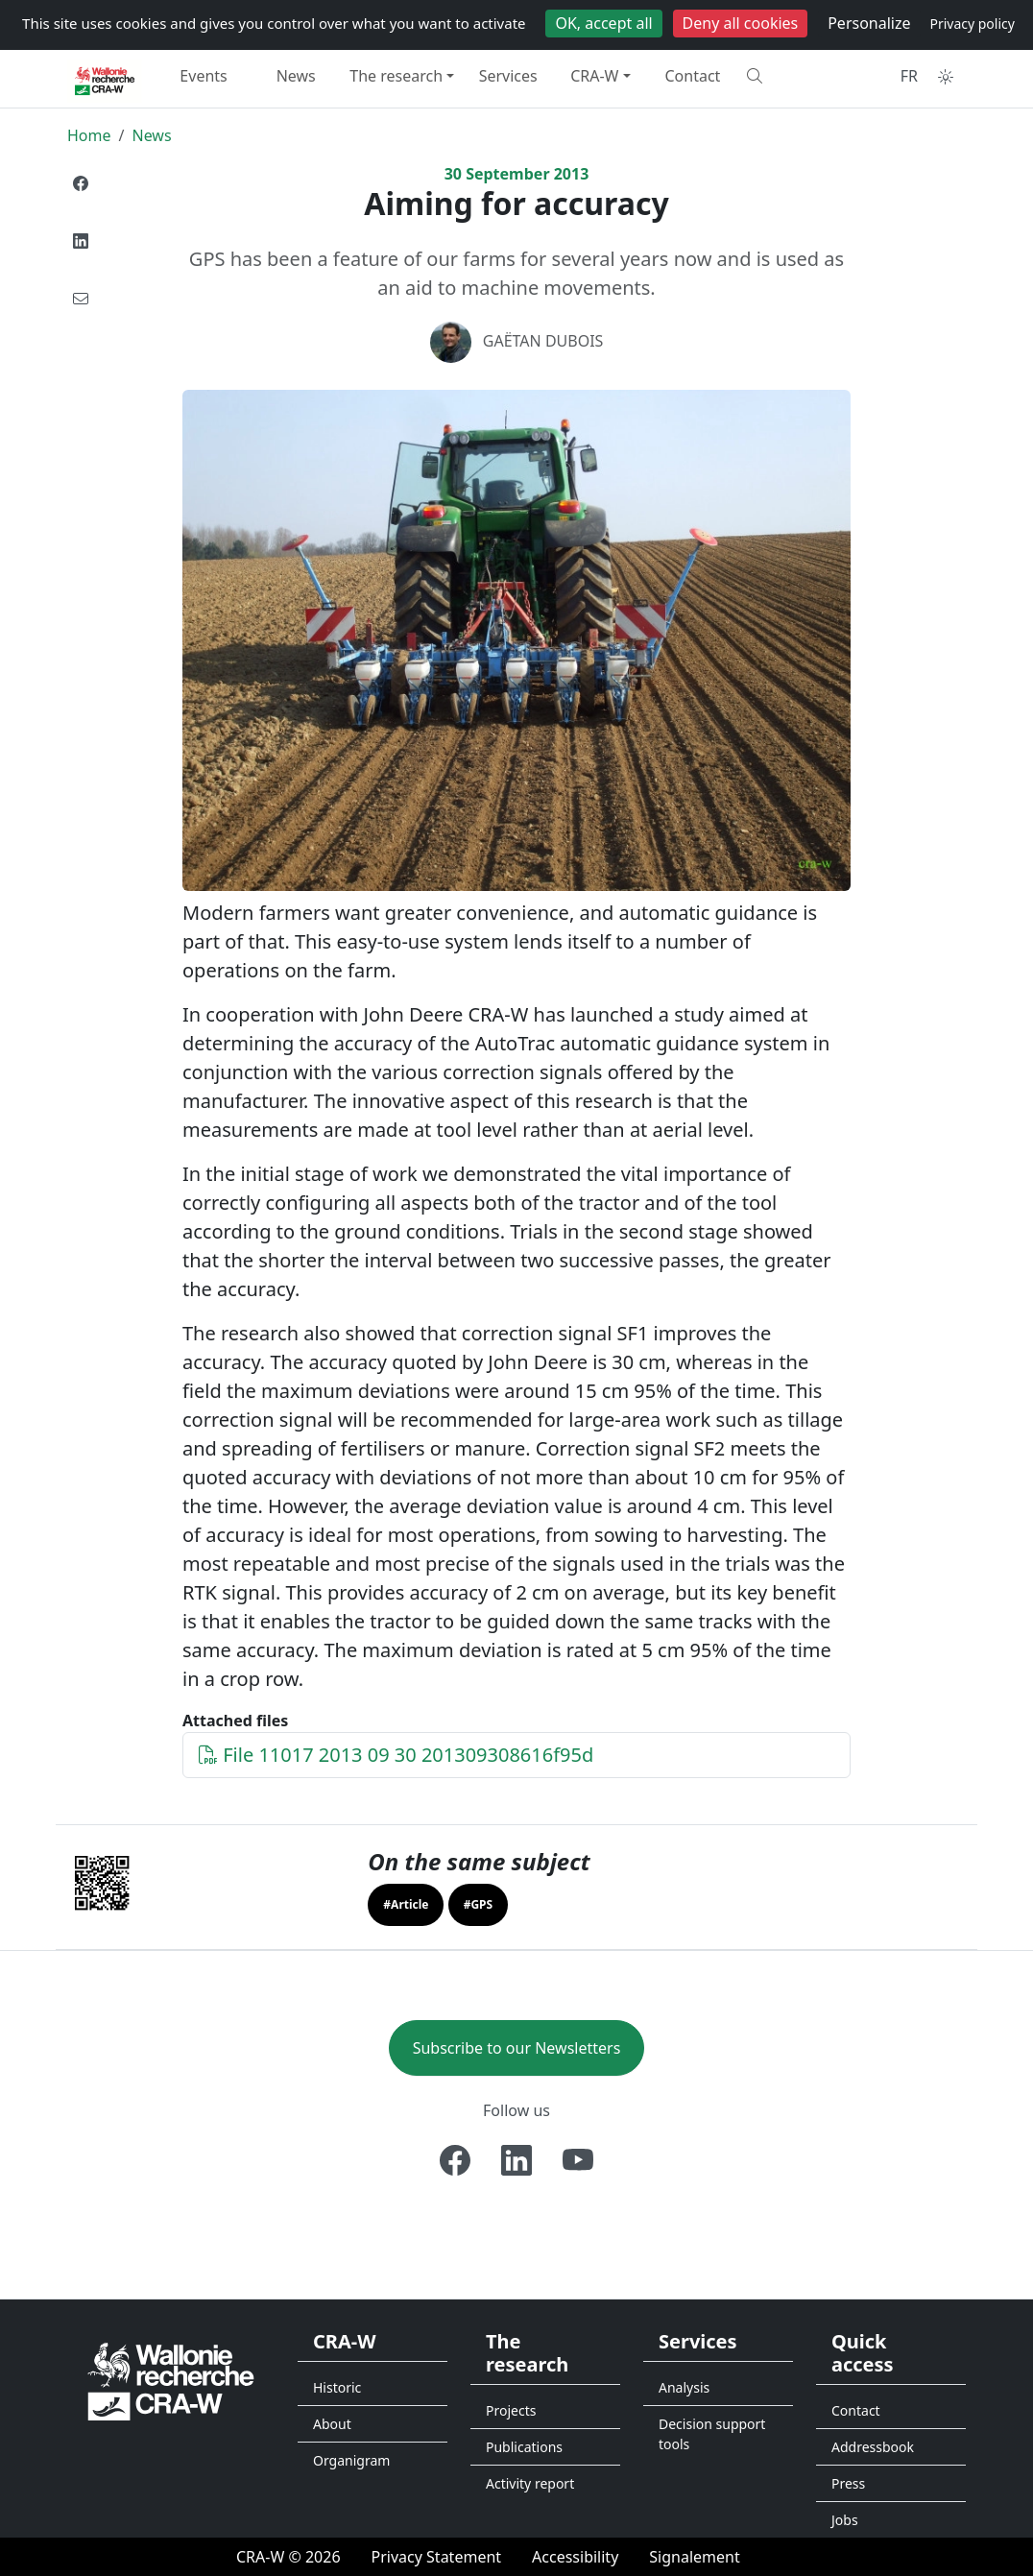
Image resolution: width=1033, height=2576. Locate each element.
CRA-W (594, 75)
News (296, 75)
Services (508, 75)
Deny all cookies (741, 23)
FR (909, 75)
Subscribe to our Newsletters (517, 2047)
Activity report (530, 2483)
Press (848, 2483)
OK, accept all (603, 23)
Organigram (351, 2460)
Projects (511, 2410)
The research (396, 75)
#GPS (478, 1904)
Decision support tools (712, 2434)
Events (203, 75)
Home (89, 135)
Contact (693, 75)
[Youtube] (578, 2160)
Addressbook (872, 2447)
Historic (337, 2387)
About (332, 2424)
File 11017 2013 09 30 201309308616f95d (396, 1755)
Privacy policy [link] (972, 23)
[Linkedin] (516, 2160)
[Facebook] (455, 2160)
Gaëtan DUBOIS (543, 340)
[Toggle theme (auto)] (945, 77)
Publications (524, 2447)
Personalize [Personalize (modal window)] (869, 23)
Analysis (684, 2387)
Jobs (844, 2520)
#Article (405, 1904)
